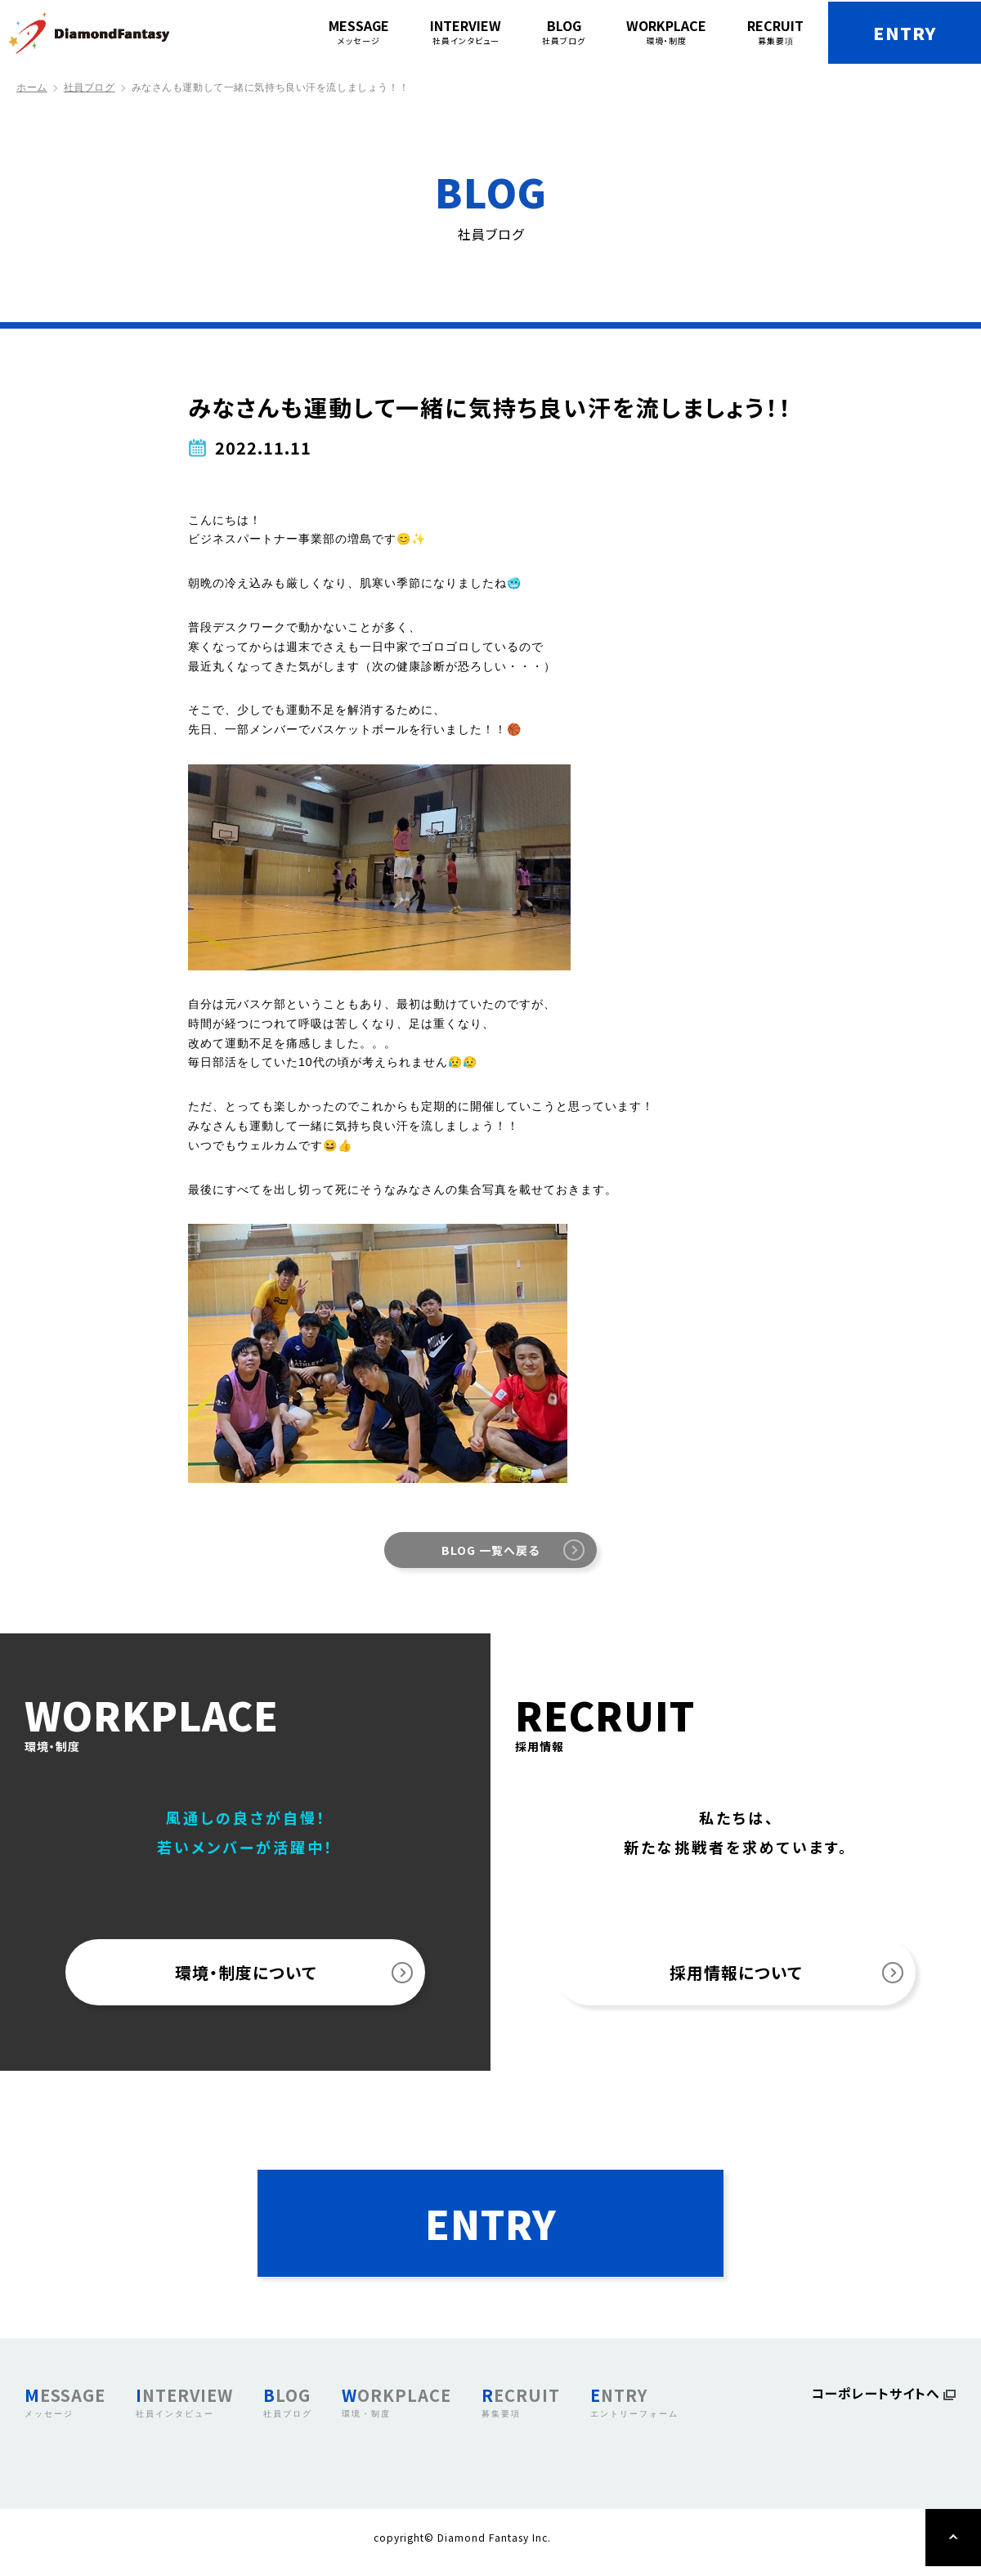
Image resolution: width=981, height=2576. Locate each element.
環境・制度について (245, 1973)
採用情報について (736, 1973)
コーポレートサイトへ (875, 2405)
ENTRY (899, 33)
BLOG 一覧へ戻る (490, 1550)
